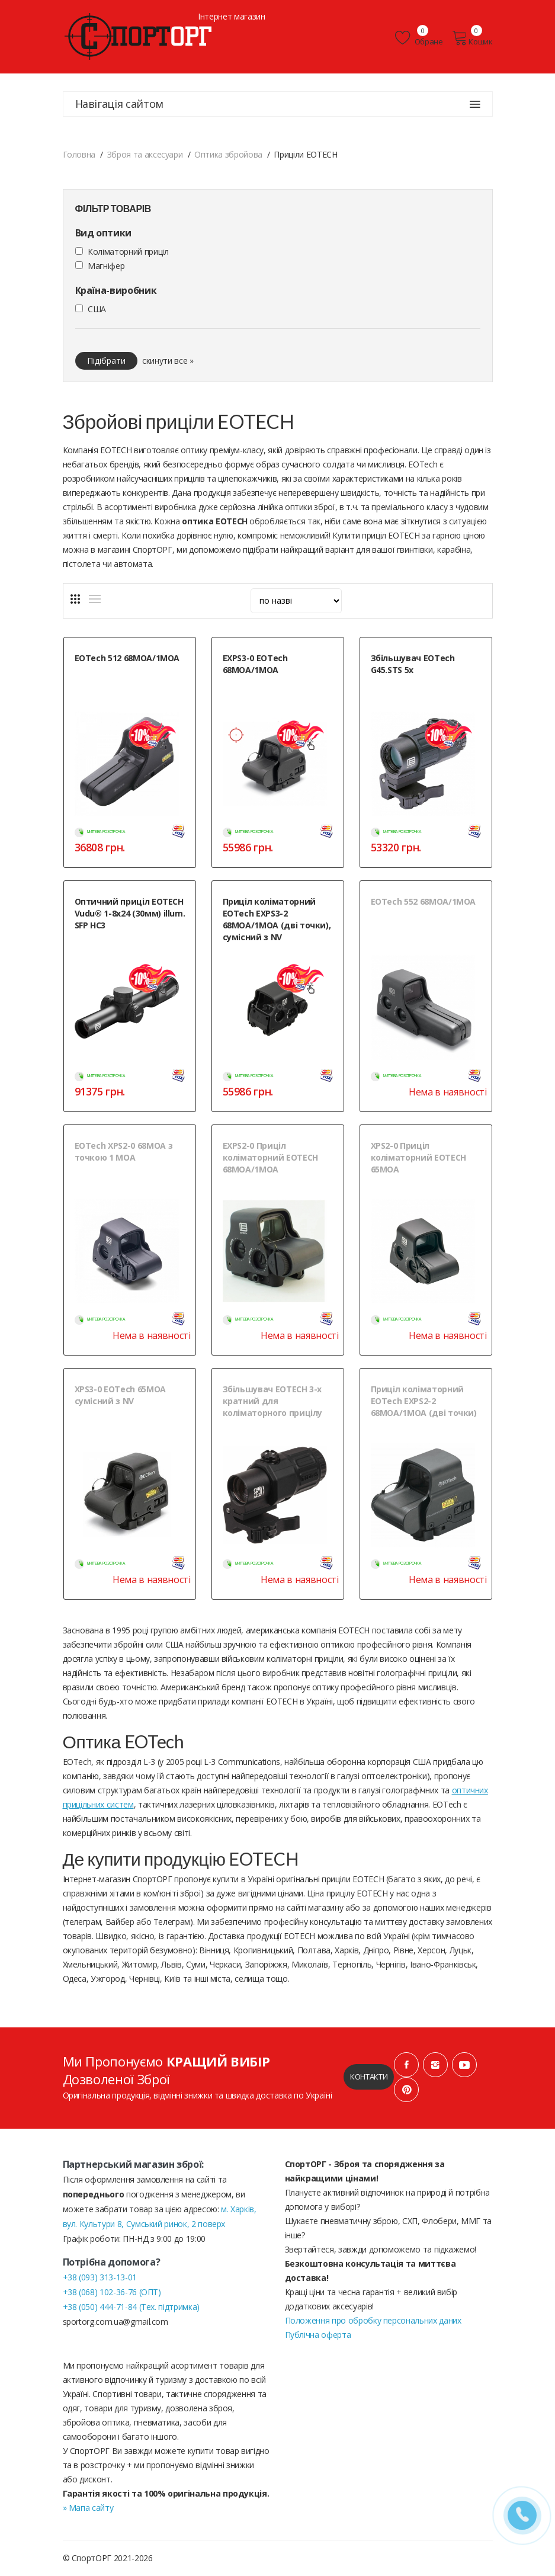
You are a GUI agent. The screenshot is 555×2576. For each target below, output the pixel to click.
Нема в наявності (447, 1091)
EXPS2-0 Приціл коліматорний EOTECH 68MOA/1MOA (270, 1157)
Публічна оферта (318, 2334)
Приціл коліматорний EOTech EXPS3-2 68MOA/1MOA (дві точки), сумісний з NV (277, 919)
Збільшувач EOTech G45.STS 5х (413, 663)
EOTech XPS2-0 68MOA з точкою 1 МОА (124, 1151)
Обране (418, 38)
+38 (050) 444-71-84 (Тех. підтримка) (131, 2306)
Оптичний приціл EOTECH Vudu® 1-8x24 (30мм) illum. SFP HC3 (130, 913)
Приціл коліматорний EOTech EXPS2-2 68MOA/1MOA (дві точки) (424, 1400)
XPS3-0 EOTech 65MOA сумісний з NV (120, 1394)
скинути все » (167, 360)
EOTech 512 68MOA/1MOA (127, 658)
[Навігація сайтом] (475, 104)
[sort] (296, 600)
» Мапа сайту (88, 2507)
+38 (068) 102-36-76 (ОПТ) (112, 2292)
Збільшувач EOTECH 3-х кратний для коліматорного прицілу (273, 1400)
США (97, 309)
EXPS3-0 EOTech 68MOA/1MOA (255, 663)
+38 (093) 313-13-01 (100, 2277)
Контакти (368, 2076)
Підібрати (106, 360)
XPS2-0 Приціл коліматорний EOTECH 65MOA (418, 1157)
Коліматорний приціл (128, 251)
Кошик (472, 38)
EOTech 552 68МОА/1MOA (423, 901)
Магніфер (106, 265)
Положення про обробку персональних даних (373, 2320)
